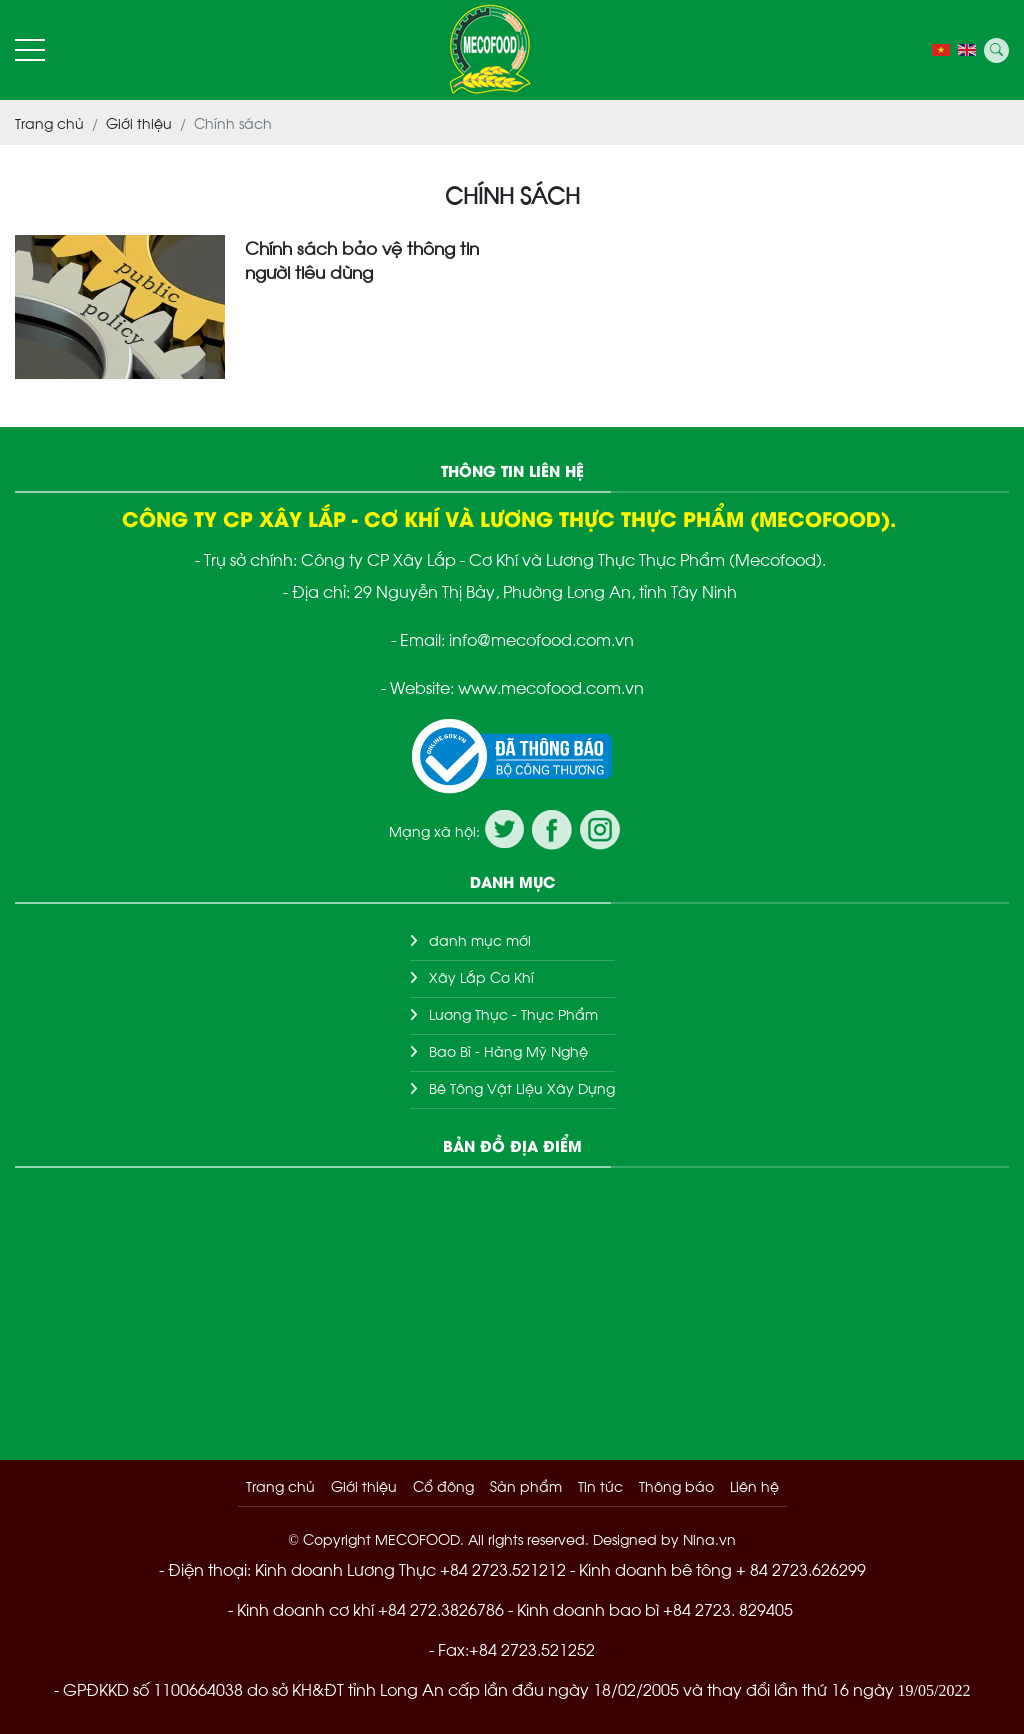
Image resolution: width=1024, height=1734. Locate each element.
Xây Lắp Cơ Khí (481, 976)
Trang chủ (280, 1485)
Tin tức (600, 1485)
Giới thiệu (364, 1485)
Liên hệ (754, 1485)
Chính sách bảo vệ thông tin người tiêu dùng (362, 259)
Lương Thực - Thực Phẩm (513, 1013)
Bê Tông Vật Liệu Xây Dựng (522, 1087)
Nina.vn (709, 1538)
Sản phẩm (526, 1485)
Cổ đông (443, 1485)
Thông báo (676, 1485)
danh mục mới (480, 939)
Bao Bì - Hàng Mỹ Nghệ (508, 1050)
